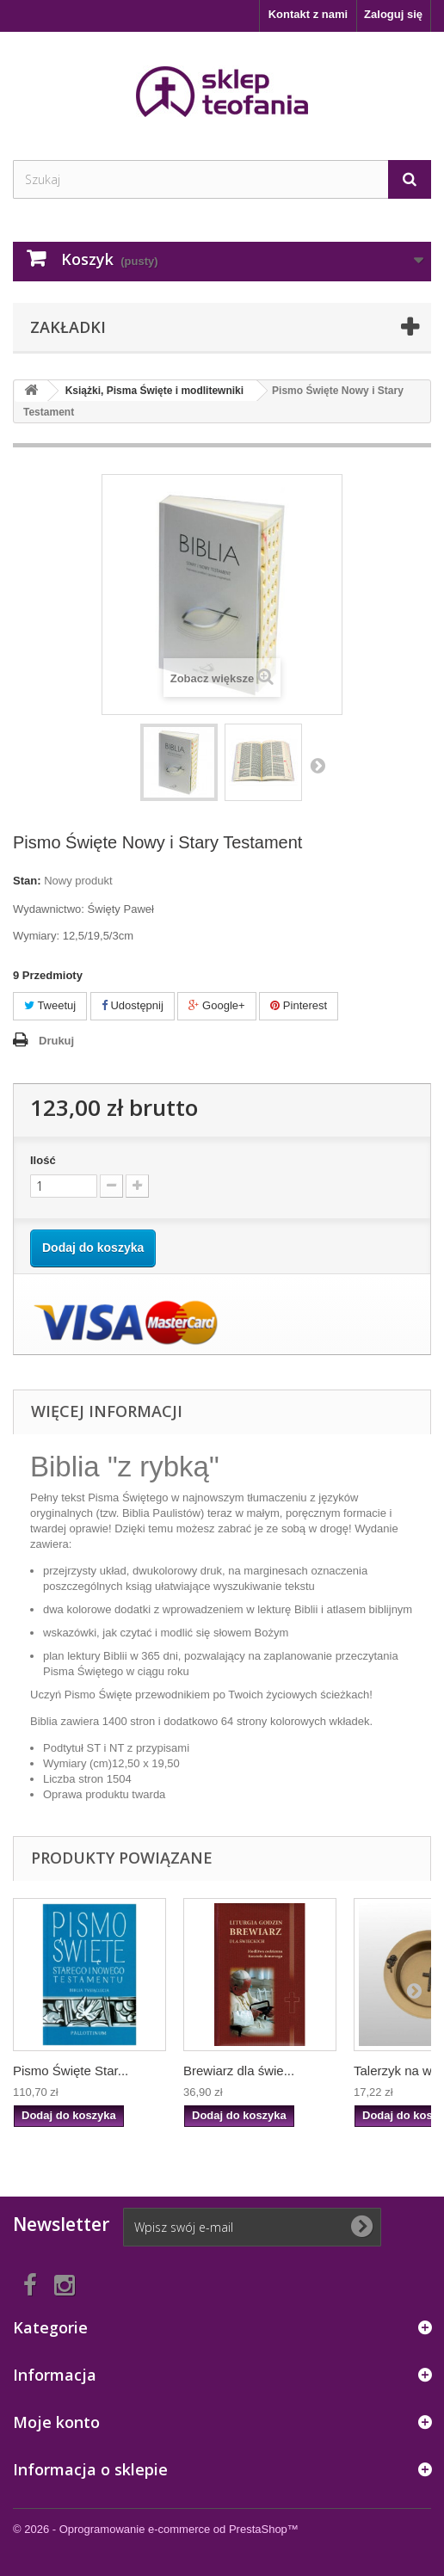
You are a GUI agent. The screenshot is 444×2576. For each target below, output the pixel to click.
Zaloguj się (393, 14)
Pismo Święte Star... (70, 2070)
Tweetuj (50, 1005)
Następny (317, 764)
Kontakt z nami (308, 14)
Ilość (43, 1160)
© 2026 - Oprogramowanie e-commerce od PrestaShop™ (156, 2529)
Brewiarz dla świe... (238, 2070)
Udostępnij (132, 1005)
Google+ (216, 1005)
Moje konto (56, 2422)
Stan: (27, 880)
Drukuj (56, 1040)
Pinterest (298, 1005)
